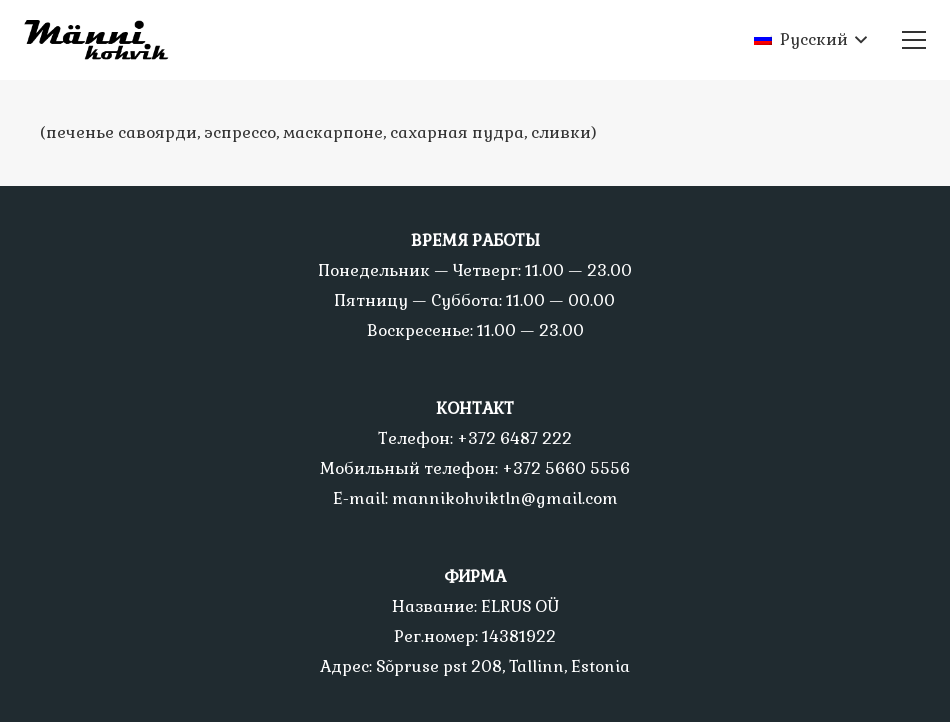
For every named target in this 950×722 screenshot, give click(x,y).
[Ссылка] (104, 40)
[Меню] (914, 40)
